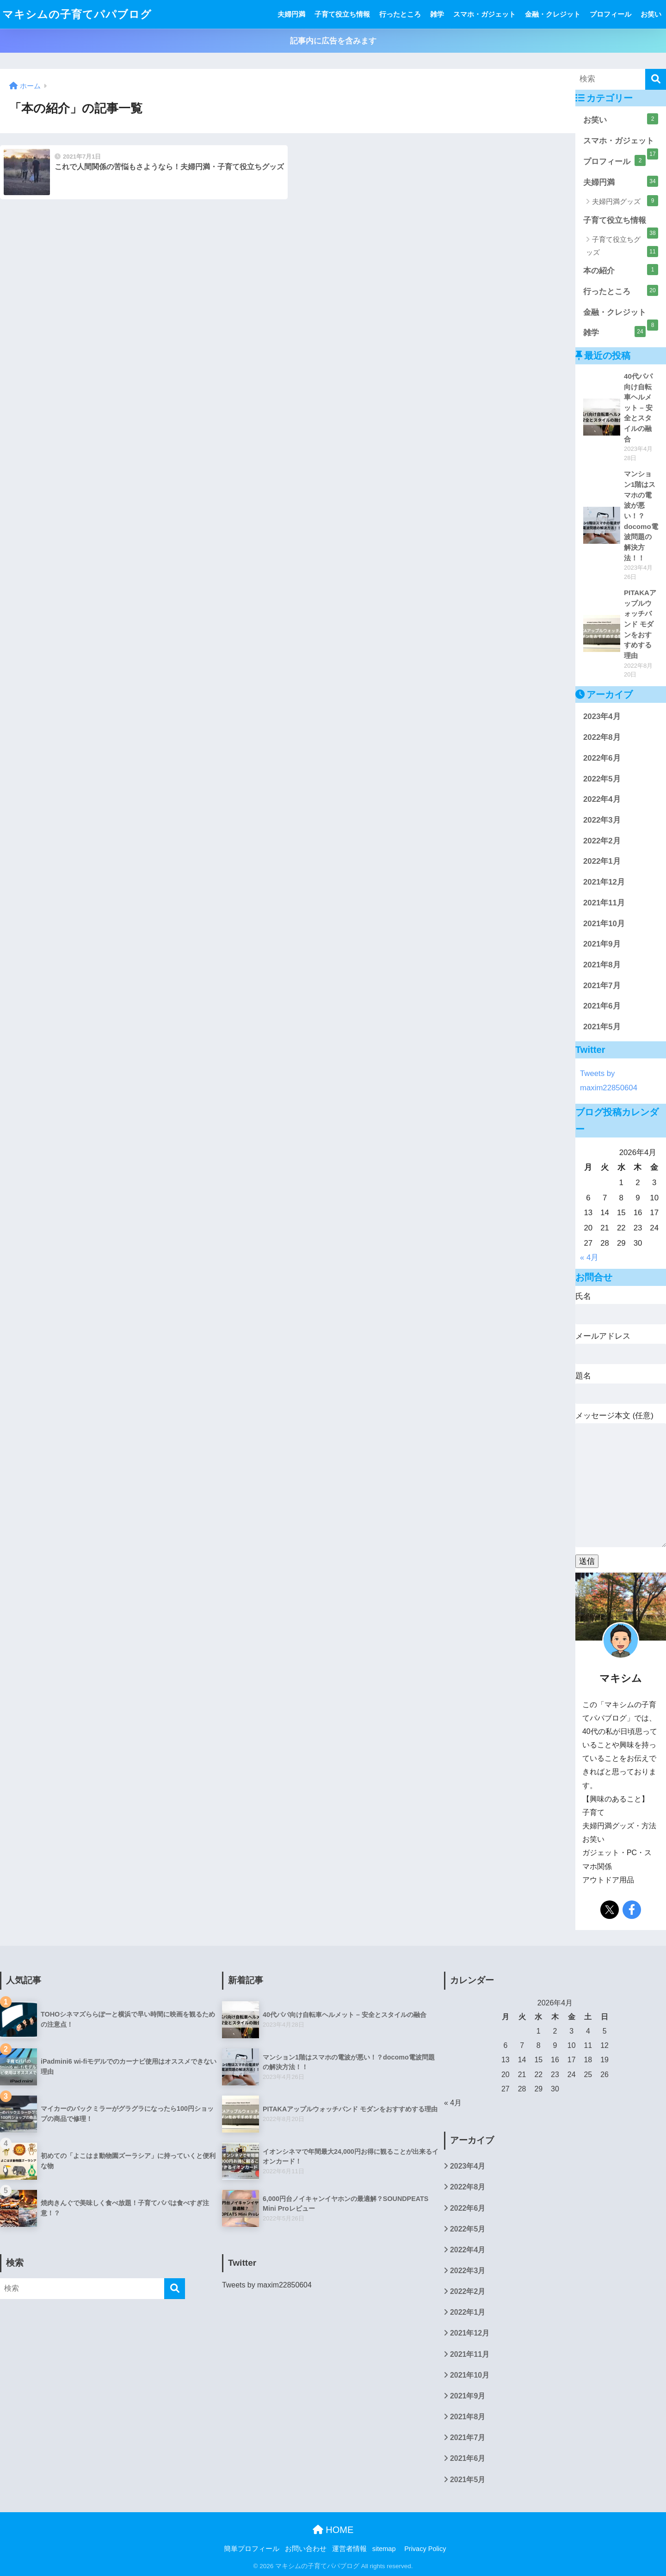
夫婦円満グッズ (625, 200)
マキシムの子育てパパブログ (77, 14)
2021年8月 (602, 964)
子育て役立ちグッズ (622, 246)
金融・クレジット (552, 14)
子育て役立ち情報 (342, 14)
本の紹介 (620, 269)
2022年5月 (602, 779)
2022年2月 (602, 840)
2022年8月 (602, 737)
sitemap (384, 2548)
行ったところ (400, 14)
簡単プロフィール (251, 2548)
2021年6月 (602, 1006)
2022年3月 (602, 820)
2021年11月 (604, 902)
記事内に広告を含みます (333, 41)
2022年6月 (602, 758)
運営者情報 (349, 2548)
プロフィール (610, 14)
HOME (333, 2530)
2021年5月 (602, 1026)
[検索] (655, 79)
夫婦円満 (291, 14)
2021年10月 (604, 923)
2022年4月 (602, 799)
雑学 (437, 14)
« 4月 (589, 1257)
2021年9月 (602, 944)
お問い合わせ (306, 2548)
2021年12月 (604, 882)
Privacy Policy (425, 2548)
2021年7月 (602, 985)
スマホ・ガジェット (484, 14)
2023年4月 (602, 716)
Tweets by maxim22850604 (267, 2285)
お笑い (651, 14)
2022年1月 (602, 861)
